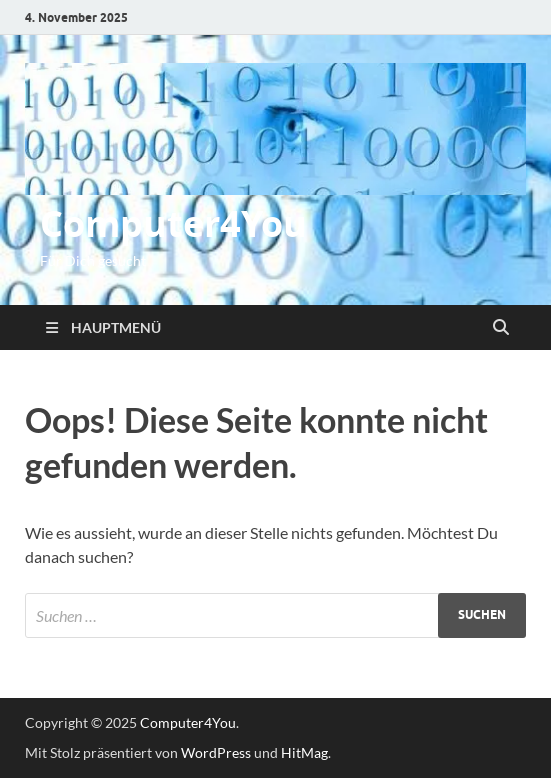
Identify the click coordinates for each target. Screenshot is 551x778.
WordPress (216, 752)
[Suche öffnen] (501, 328)
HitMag (304, 752)
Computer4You (173, 223)
